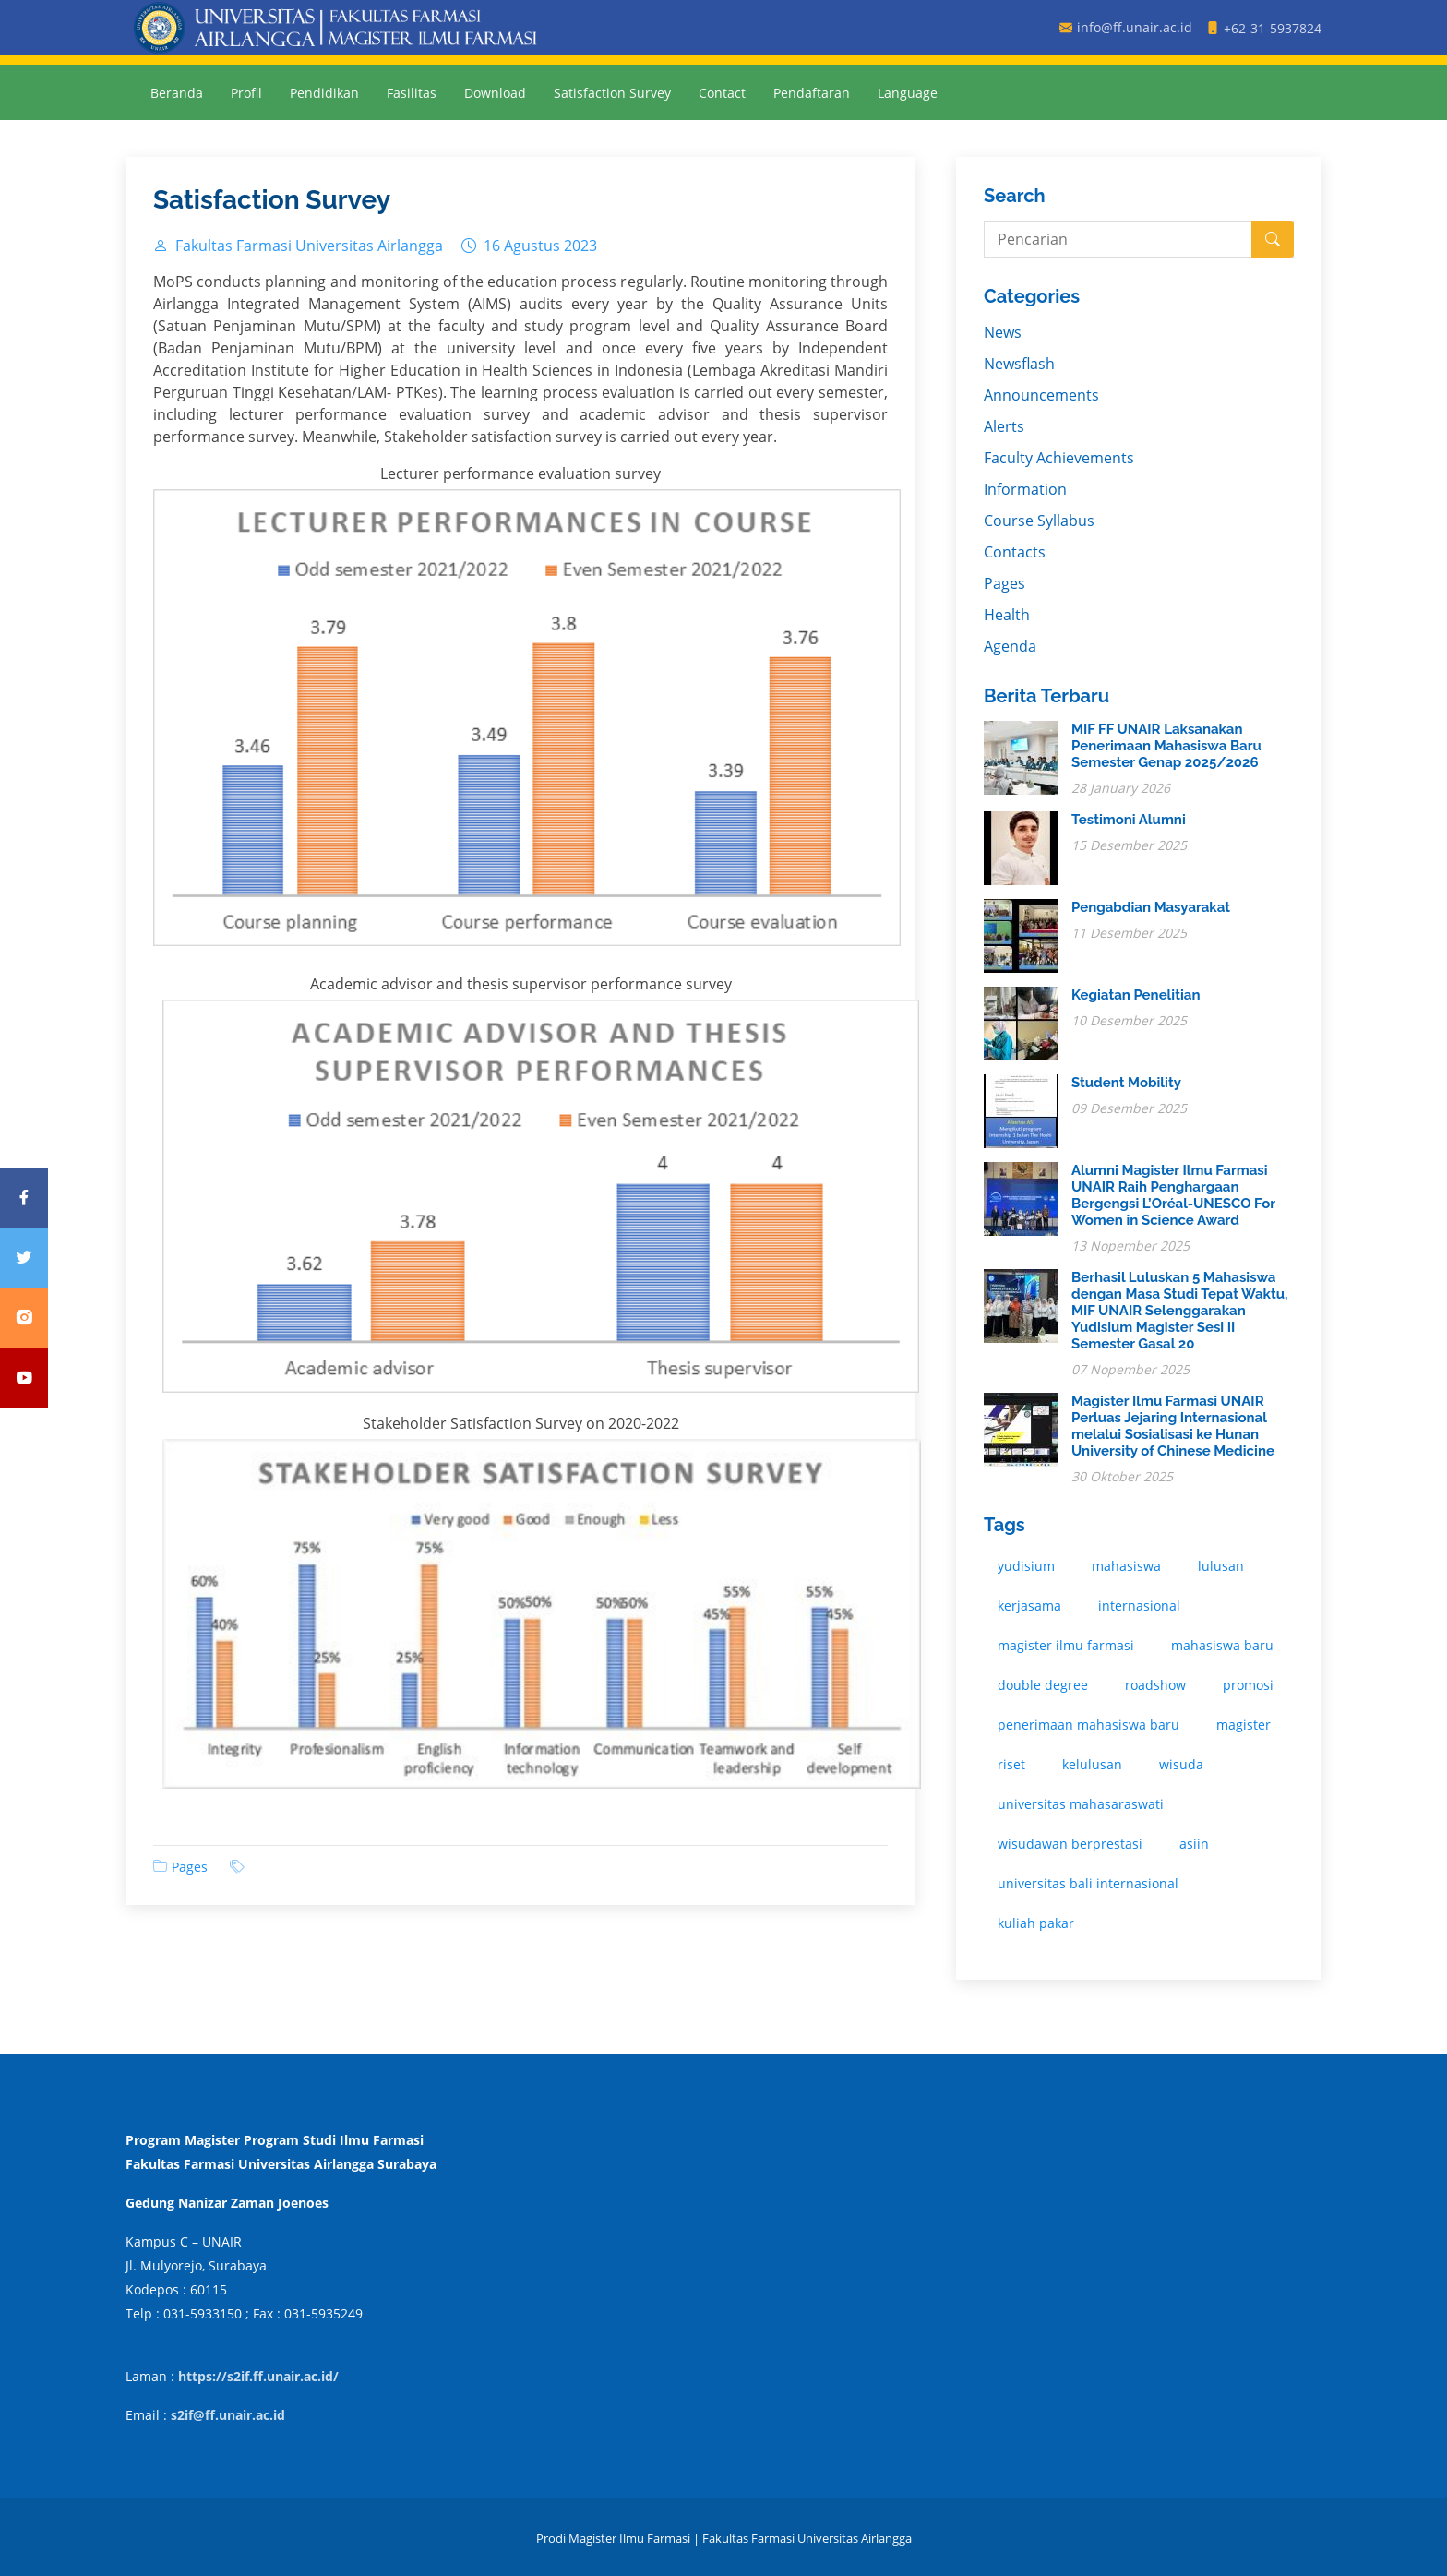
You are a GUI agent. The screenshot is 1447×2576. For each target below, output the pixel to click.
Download (495, 93)
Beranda (176, 93)
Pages (190, 1866)
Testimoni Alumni (1128, 819)
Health (1007, 615)
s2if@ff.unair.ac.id (228, 2415)
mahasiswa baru (1222, 1645)
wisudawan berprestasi (1070, 1843)
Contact (722, 93)
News (1003, 332)
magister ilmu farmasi (1066, 1645)
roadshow (1155, 1685)
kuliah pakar (1036, 1923)
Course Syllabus (1039, 520)
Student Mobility (1126, 1082)
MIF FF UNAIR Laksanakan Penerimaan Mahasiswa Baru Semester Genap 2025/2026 (1166, 746)
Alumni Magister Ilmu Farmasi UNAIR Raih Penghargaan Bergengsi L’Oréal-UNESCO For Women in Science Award (1173, 1195)
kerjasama (1029, 1605)
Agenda (1010, 646)
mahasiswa (1126, 1566)
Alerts (1004, 426)
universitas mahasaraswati (1081, 1804)
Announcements (1041, 395)
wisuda (1181, 1764)
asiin (1194, 1843)
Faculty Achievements (1059, 458)
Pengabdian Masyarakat (1150, 907)
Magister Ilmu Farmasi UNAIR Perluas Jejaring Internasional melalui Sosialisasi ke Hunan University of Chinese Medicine (1172, 1426)
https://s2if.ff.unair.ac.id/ (258, 2376)
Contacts (1015, 552)
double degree (1043, 1685)
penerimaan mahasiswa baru (1088, 1724)
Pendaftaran (811, 93)
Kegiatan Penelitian (1135, 995)
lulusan (1221, 1566)
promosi (1248, 1685)
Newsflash (1019, 363)
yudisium (1026, 1566)
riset (1011, 1764)
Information (1025, 489)
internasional (1139, 1605)
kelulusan (1092, 1764)
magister (1243, 1724)
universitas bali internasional (1088, 1883)
